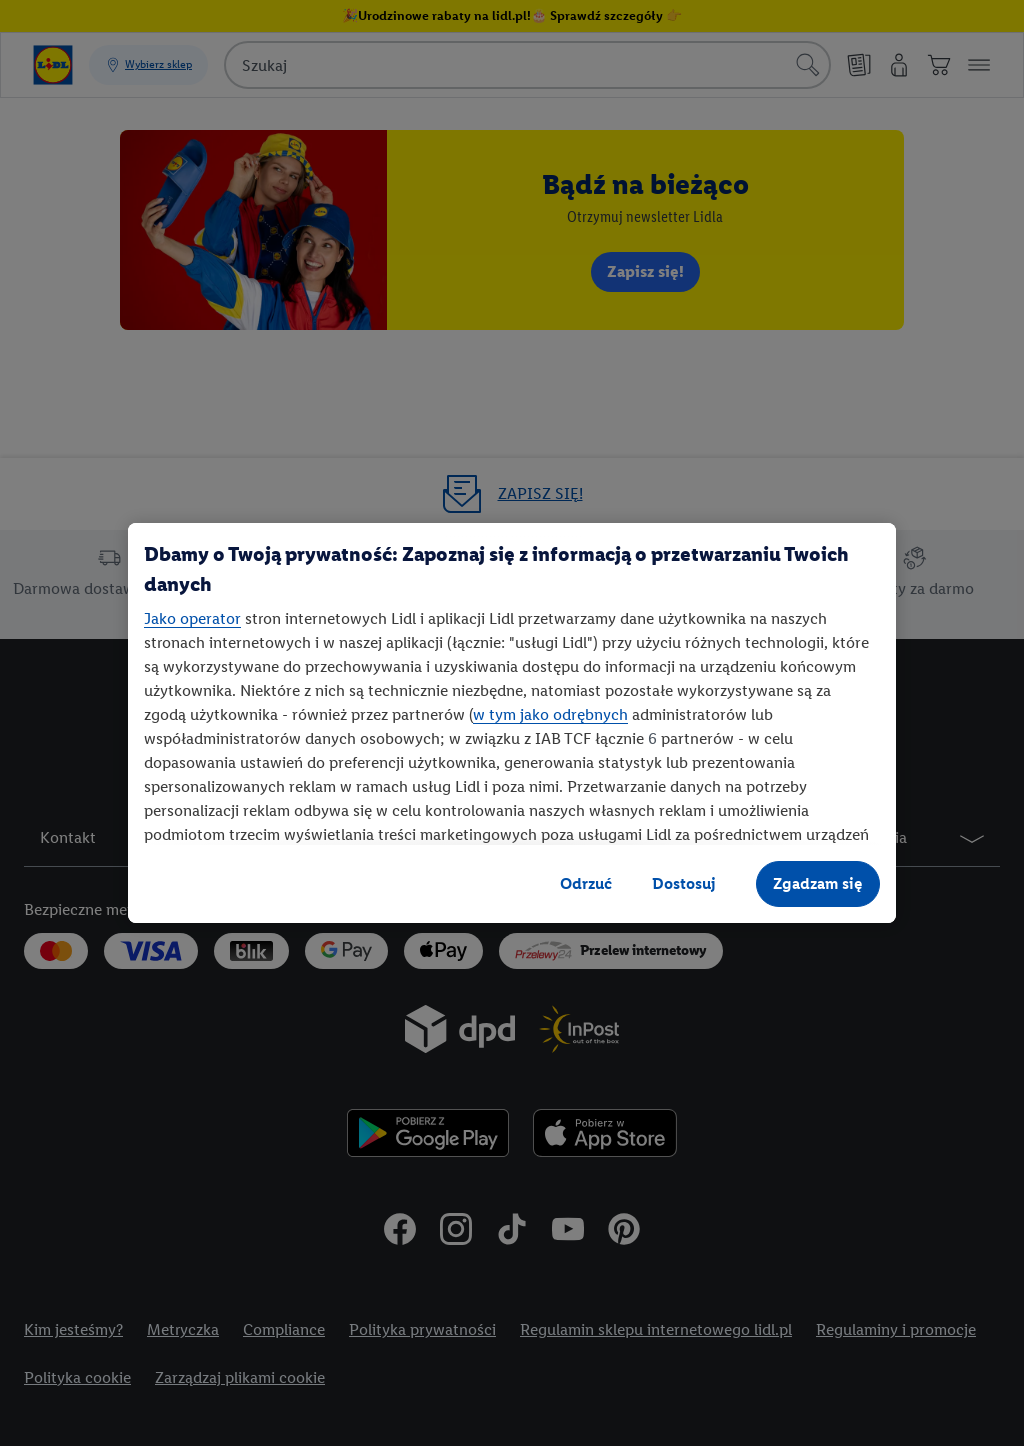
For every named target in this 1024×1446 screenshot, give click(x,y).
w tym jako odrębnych (550, 714)
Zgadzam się (818, 883)
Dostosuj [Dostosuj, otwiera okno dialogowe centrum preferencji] (684, 883)
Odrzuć (586, 883)
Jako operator (192, 618)
